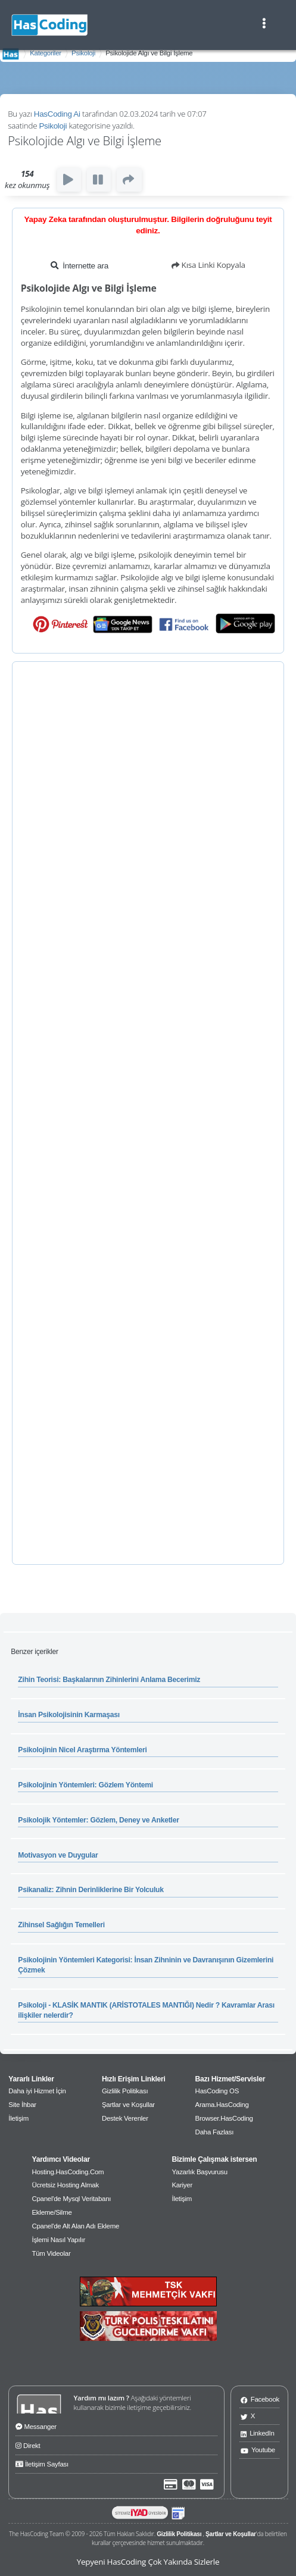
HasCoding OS (217, 2090)
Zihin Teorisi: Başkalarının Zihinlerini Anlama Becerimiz (109, 1679)
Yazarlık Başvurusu (199, 2171)
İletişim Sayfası (41, 2463)
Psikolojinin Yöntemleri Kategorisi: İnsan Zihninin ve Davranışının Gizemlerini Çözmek (145, 1965)
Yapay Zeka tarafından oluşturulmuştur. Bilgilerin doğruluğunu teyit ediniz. (148, 225)
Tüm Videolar (51, 2253)
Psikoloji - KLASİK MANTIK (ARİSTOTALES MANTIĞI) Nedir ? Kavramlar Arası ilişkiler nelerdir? (146, 2010)
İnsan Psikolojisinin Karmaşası (69, 1715)
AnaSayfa (11, 54)
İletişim (18, 2118)
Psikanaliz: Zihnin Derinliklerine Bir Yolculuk (90, 1890)
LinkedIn (258, 2432)
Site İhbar (22, 2104)
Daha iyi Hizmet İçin (37, 2090)
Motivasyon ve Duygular (58, 1855)
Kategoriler (45, 53)
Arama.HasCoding (222, 2104)
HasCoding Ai (57, 114)
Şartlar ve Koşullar (128, 2104)
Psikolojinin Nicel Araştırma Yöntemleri (82, 1750)
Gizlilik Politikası (125, 2090)
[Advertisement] (148, 1113)
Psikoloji (83, 53)
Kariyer (182, 2185)
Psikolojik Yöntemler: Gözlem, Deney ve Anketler (98, 1820)
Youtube (258, 2449)
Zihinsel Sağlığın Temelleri (61, 1925)
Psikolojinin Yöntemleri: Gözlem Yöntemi (85, 1785)
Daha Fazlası (214, 2132)
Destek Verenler (125, 2118)
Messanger (36, 2425)
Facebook (260, 2398)
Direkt (27, 2444)
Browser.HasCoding (224, 2118)
